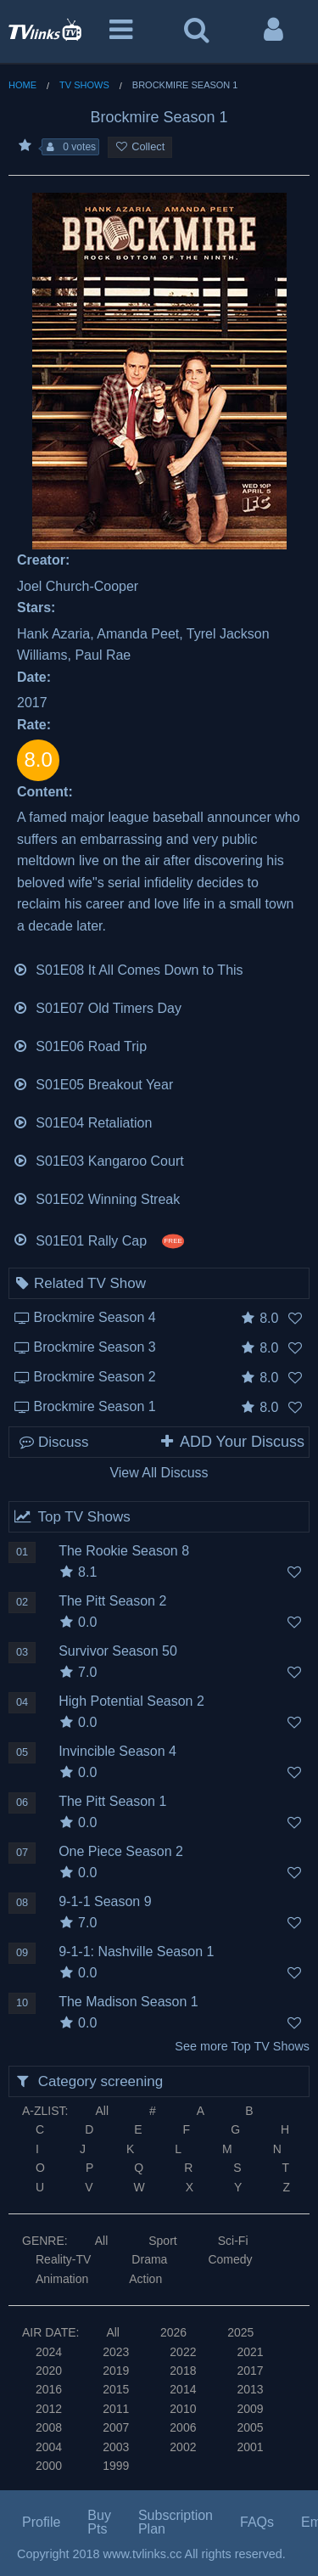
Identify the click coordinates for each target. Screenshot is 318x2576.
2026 (173, 2332)
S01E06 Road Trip (80, 1045)
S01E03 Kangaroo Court (98, 1159)
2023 (116, 2352)
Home (22, 85)
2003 (116, 2447)
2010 (183, 2409)
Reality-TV (63, 2259)
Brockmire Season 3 (95, 1347)
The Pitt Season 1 (112, 1801)
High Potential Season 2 (131, 1701)
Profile (41, 2522)
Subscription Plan (175, 2522)
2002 (183, 2447)
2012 (49, 2409)
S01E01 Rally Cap (98, 1238)
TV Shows (84, 85)
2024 (49, 2352)
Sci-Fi (233, 2240)
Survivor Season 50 (118, 1651)
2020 (49, 2370)
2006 (183, 2427)
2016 (49, 2389)
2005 (250, 2427)
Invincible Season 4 (117, 1751)
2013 (250, 2389)
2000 (49, 2465)
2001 (250, 2447)
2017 (250, 2370)
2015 (116, 2389)
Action (145, 2279)
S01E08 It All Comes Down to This (128, 968)
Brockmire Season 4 (95, 1317)
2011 (116, 2409)
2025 (240, 2332)
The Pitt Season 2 (112, 1601)
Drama (149, 2259)
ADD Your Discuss (231, 1441)
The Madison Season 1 (128, 2001)
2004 (49, 2447)
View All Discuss (158, 1472)
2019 (116, 2370)
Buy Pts (99, 2522)
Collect (140, 146)
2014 (183, 2389)
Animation (62, 2279)
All (102, 2111)
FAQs (257, 2522)
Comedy (230, 2259)
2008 (49, 2427)
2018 (183, 2370)
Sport (162, 2240)
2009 (250, 2409)
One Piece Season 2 (121, 1851)
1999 (116, 2465)
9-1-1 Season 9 (105, 1901)
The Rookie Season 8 (124, 1551)
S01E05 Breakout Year (93, 1083)
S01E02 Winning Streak (96, 1197)
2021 (250, 2352)
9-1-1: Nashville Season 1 (136, 1951)
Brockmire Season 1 (95, 1406)
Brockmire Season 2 (95, 1377)
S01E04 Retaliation (82, 1121)
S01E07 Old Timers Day (97, 1006)
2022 (183, 2352)
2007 (116, 2427)
